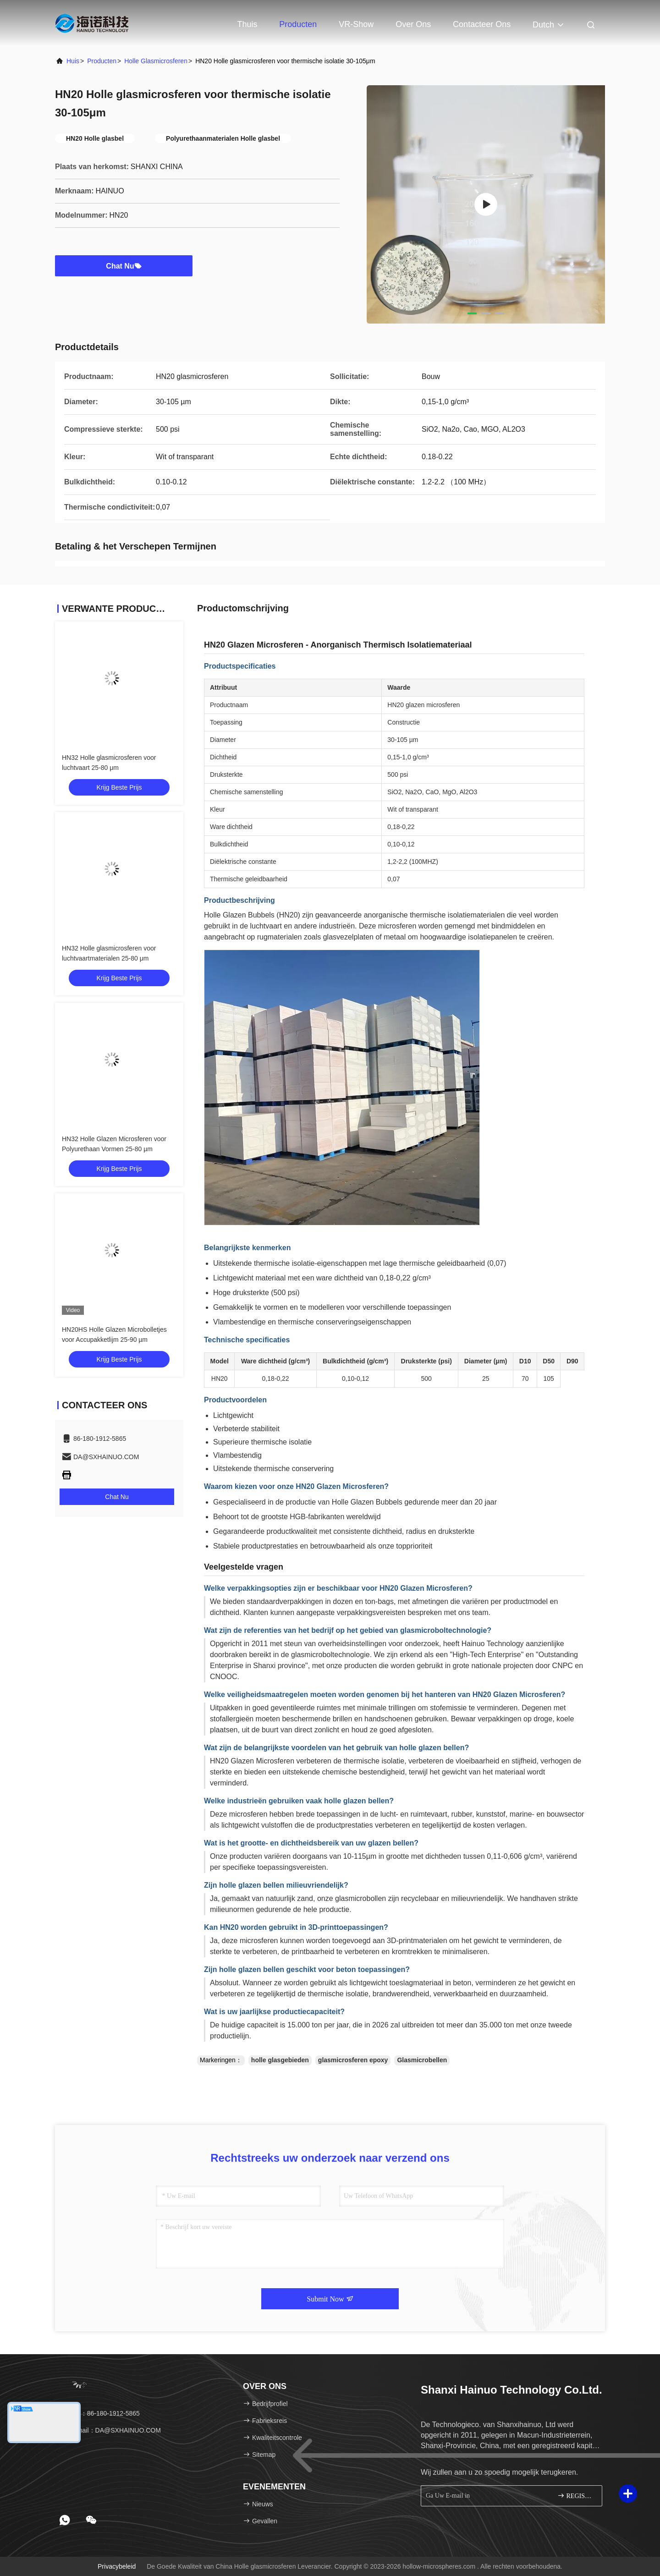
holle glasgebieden (280, 2060)
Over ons (413, 24)
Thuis (247, 24)
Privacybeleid (117, 2566)
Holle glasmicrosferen (155, 61)
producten (101, 61)
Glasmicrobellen (422, 2060)
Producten (298, 24)
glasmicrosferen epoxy (353, 2060)
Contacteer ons (482, 24)
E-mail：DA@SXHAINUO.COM (111, 2430)
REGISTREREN (575, 2495)
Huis (72, 61)
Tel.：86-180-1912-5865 (100, 2413)
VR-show (356, 24)
